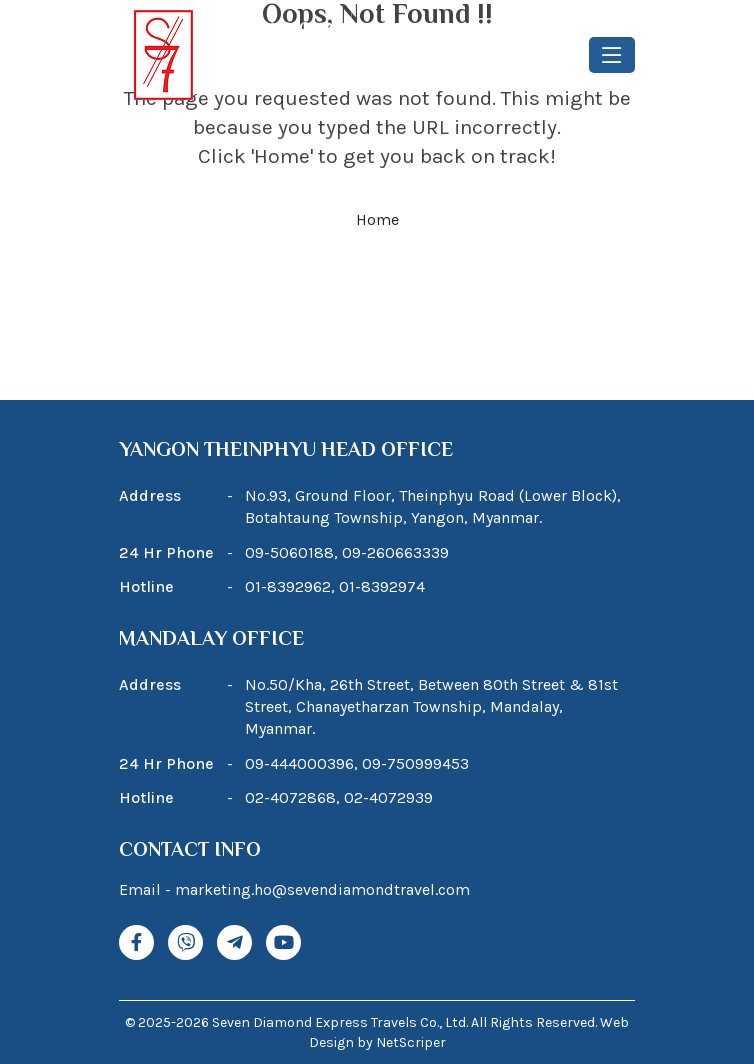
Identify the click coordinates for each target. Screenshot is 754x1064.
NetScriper (411, 1042)
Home (377, 219)
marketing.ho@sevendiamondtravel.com (322, 889)
